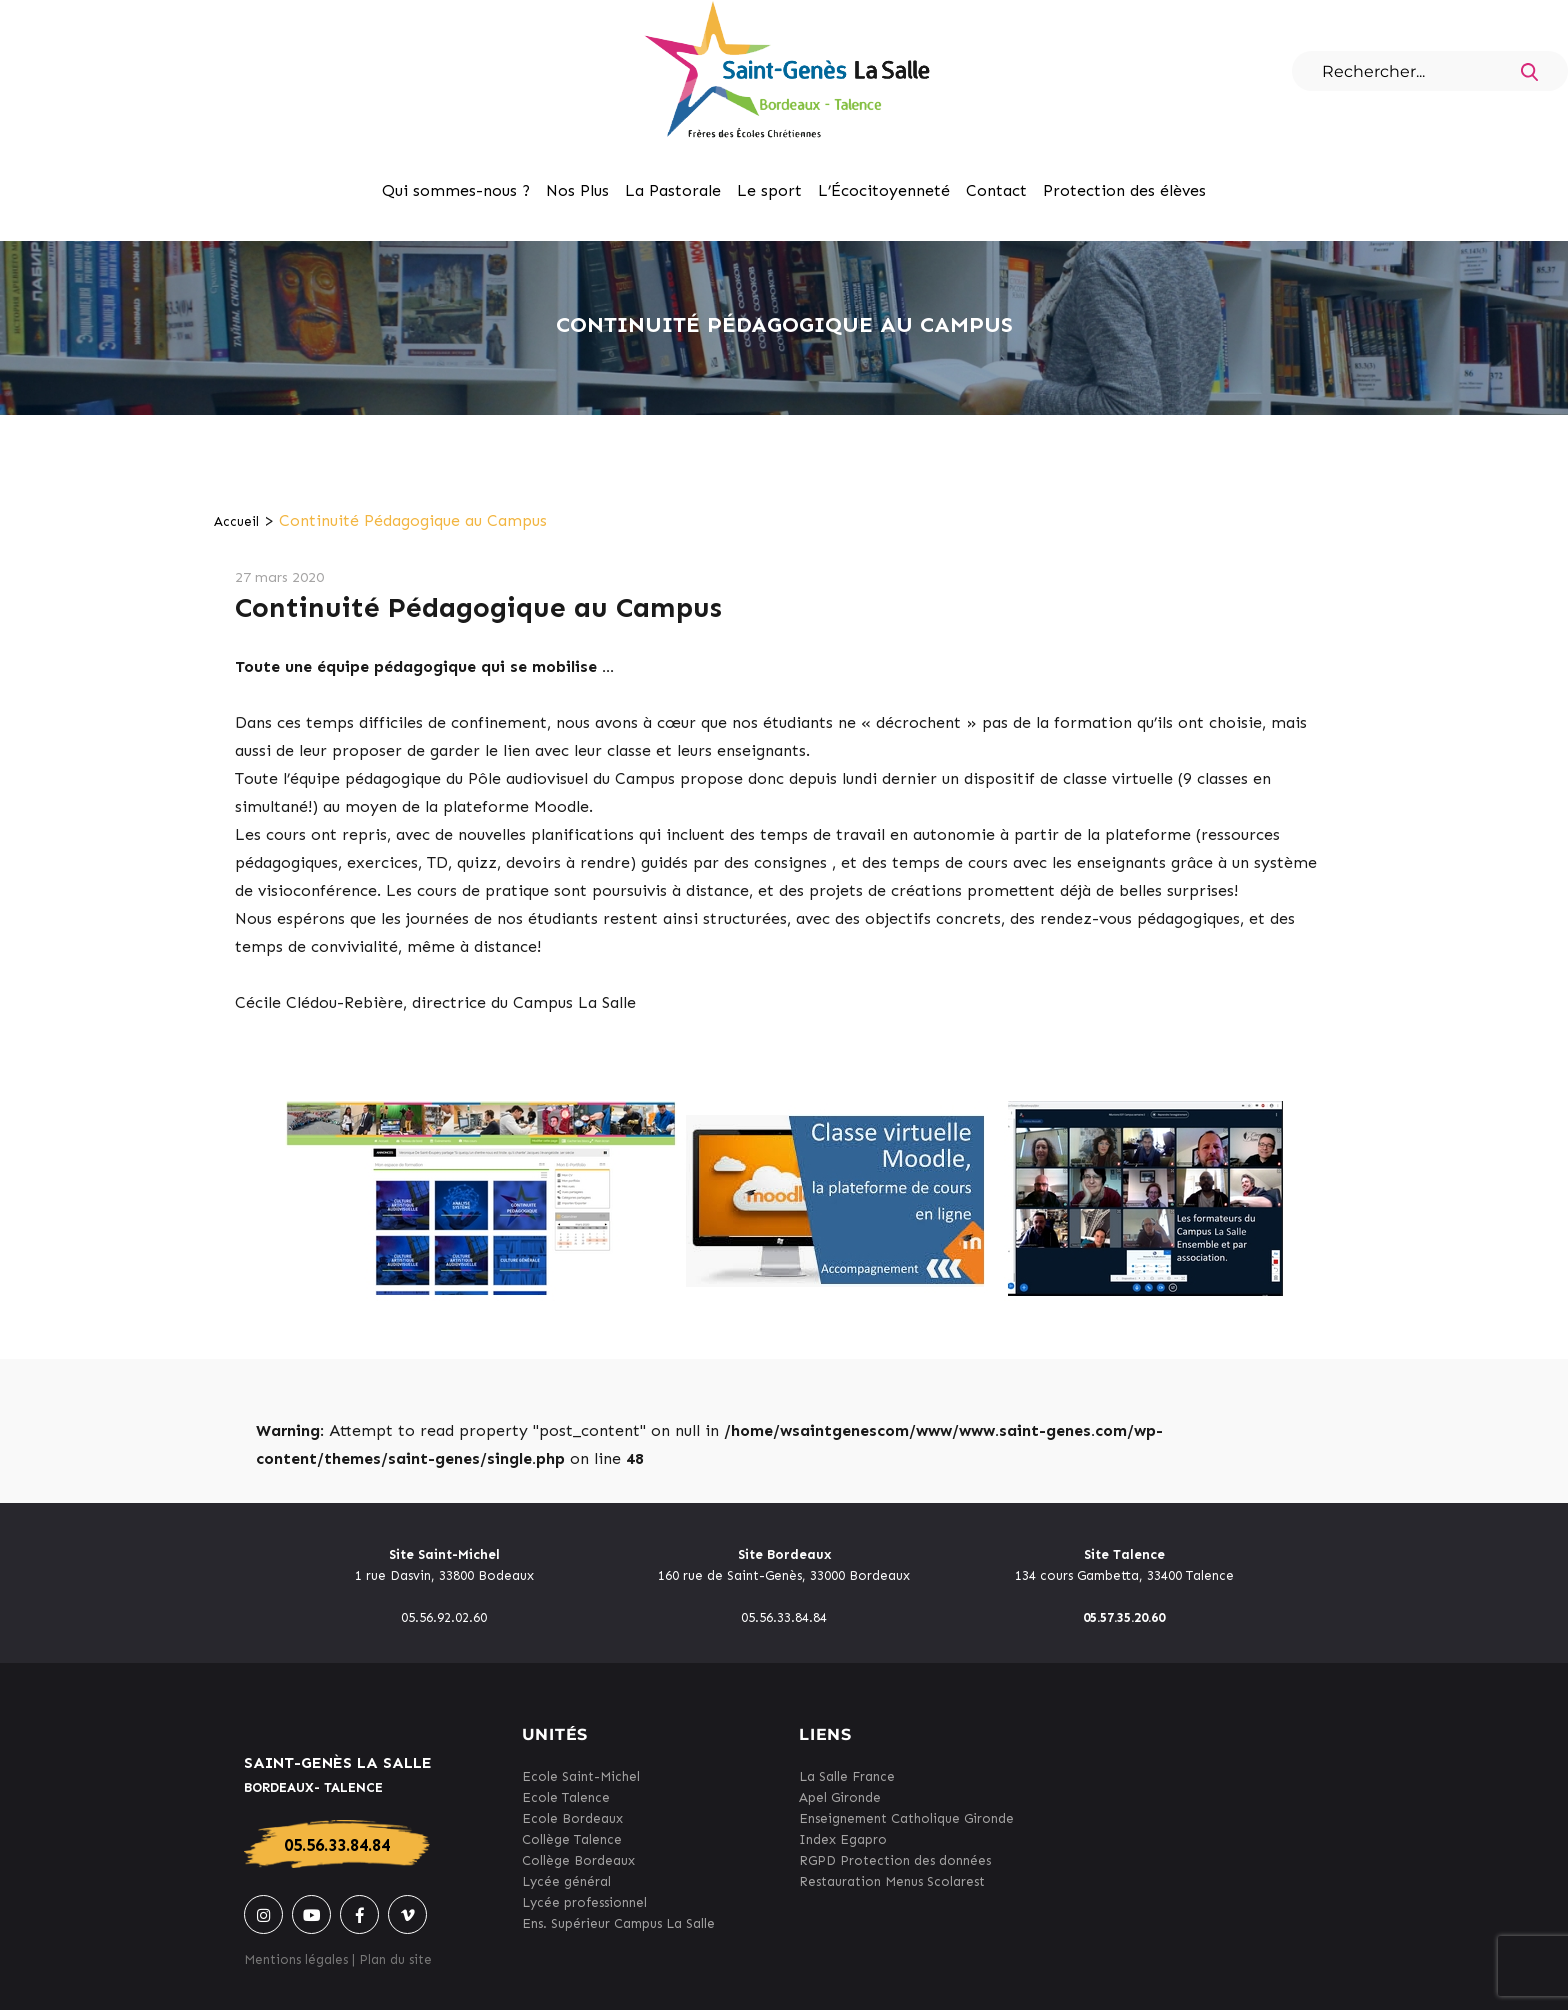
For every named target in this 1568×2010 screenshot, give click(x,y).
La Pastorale (673, 190)
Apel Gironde (840, 1797)
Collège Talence (572, 1839)
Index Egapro (843, 1839)
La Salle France (847, 1776)
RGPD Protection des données (895, 1860)
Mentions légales (296, 1959)
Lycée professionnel (584, 1902)
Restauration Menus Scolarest (892, 1881)
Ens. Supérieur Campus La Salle (618, 1923)
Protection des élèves (1124, 190)
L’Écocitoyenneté (884, 190)
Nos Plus (577, 190)
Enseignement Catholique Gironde (906, 1818)
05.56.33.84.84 (337, 1845)
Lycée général (566, 1881)
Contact (996, 190)
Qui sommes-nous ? (456, 190)
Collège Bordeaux (578, 1860)
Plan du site (395, 1959)
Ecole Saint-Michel (581, 1776)
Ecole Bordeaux (572, 1818)
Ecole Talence (566, 1797)
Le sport (769, 190)
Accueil (236, 521)
